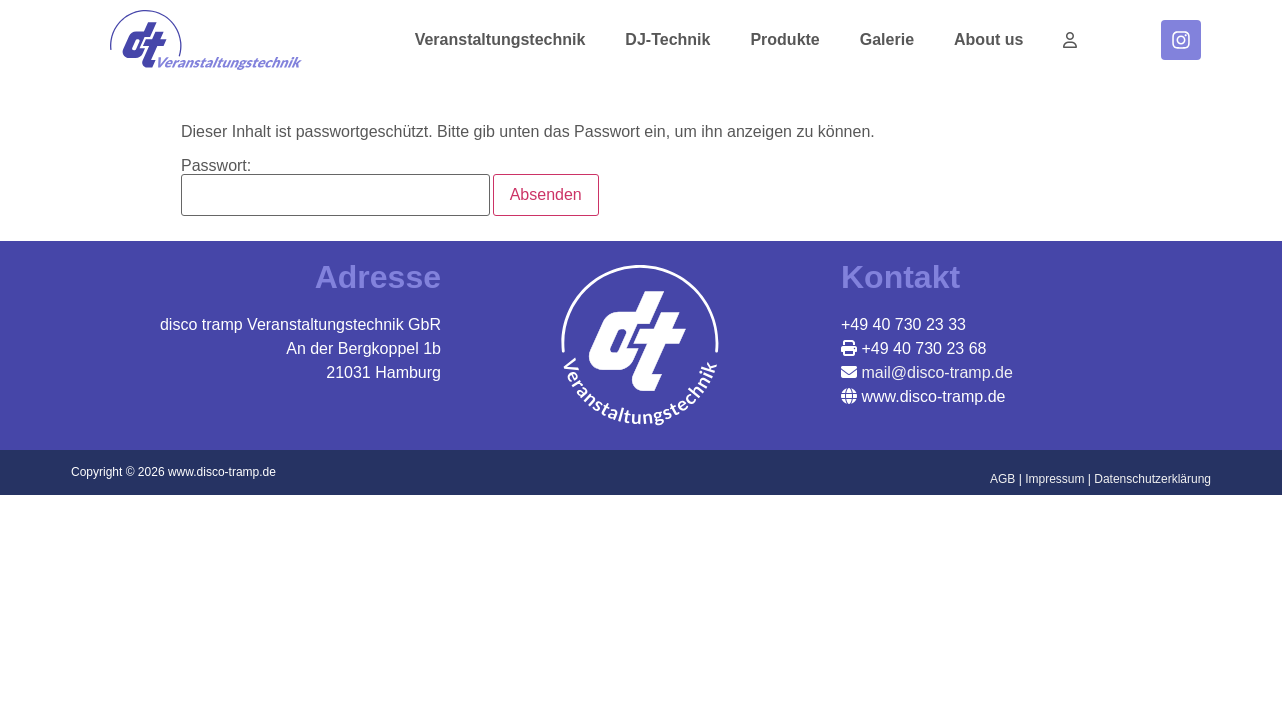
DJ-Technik (667, 39)
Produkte (784, 39)
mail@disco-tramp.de (935, 372)
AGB (1002, 479)
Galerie (887, 39)
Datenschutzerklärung (1152, 479)
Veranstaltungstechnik (500, 39)
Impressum (1054, 479)
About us (988, 39)
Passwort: (335, 187)
